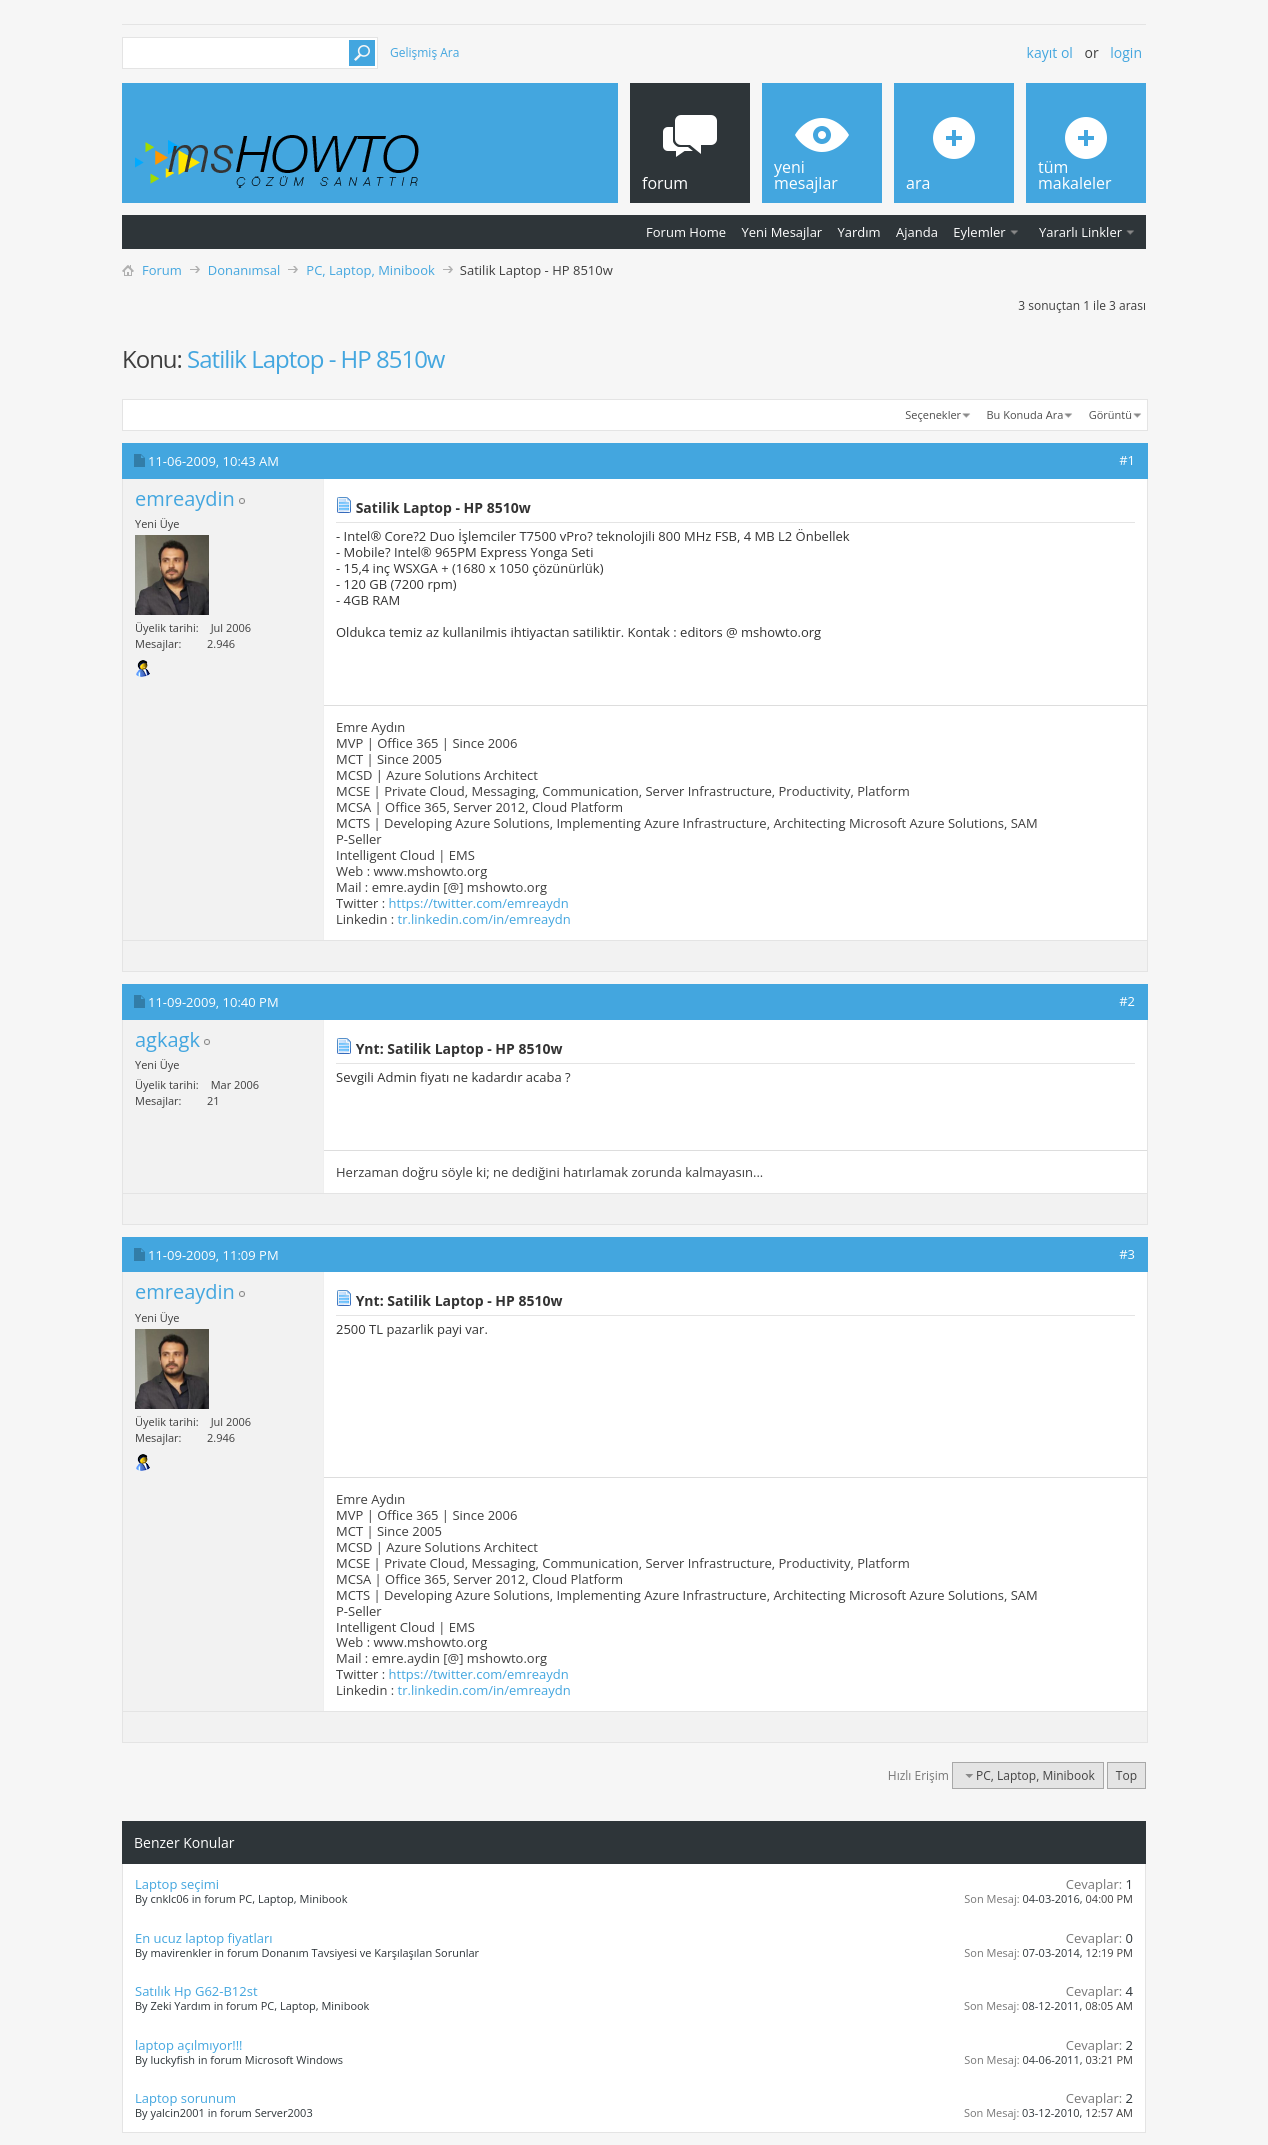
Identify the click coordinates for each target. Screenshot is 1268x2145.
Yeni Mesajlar (781, 232)
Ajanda (917, 232)
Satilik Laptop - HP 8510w (315, 358)
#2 (1127, 1001)
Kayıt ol (1050, 52)
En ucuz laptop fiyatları (204, 1938)
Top (1126, 1775)
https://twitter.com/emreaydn (479, 903)
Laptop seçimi (177, 1884)
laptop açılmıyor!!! (189, 2045)
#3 (1127, 1254)
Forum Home (686, 232)
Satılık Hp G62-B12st (196, 1991)
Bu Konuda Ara (1025, 414)
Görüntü (1110, 414)
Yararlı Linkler (1080, 232)
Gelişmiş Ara (424, 52)
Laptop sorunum (185, 2098)
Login (1126, 52)
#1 (1127, 460)
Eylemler (979, 232)
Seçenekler (933, 414)
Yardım (859, 232)
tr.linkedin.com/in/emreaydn (484, 919)
